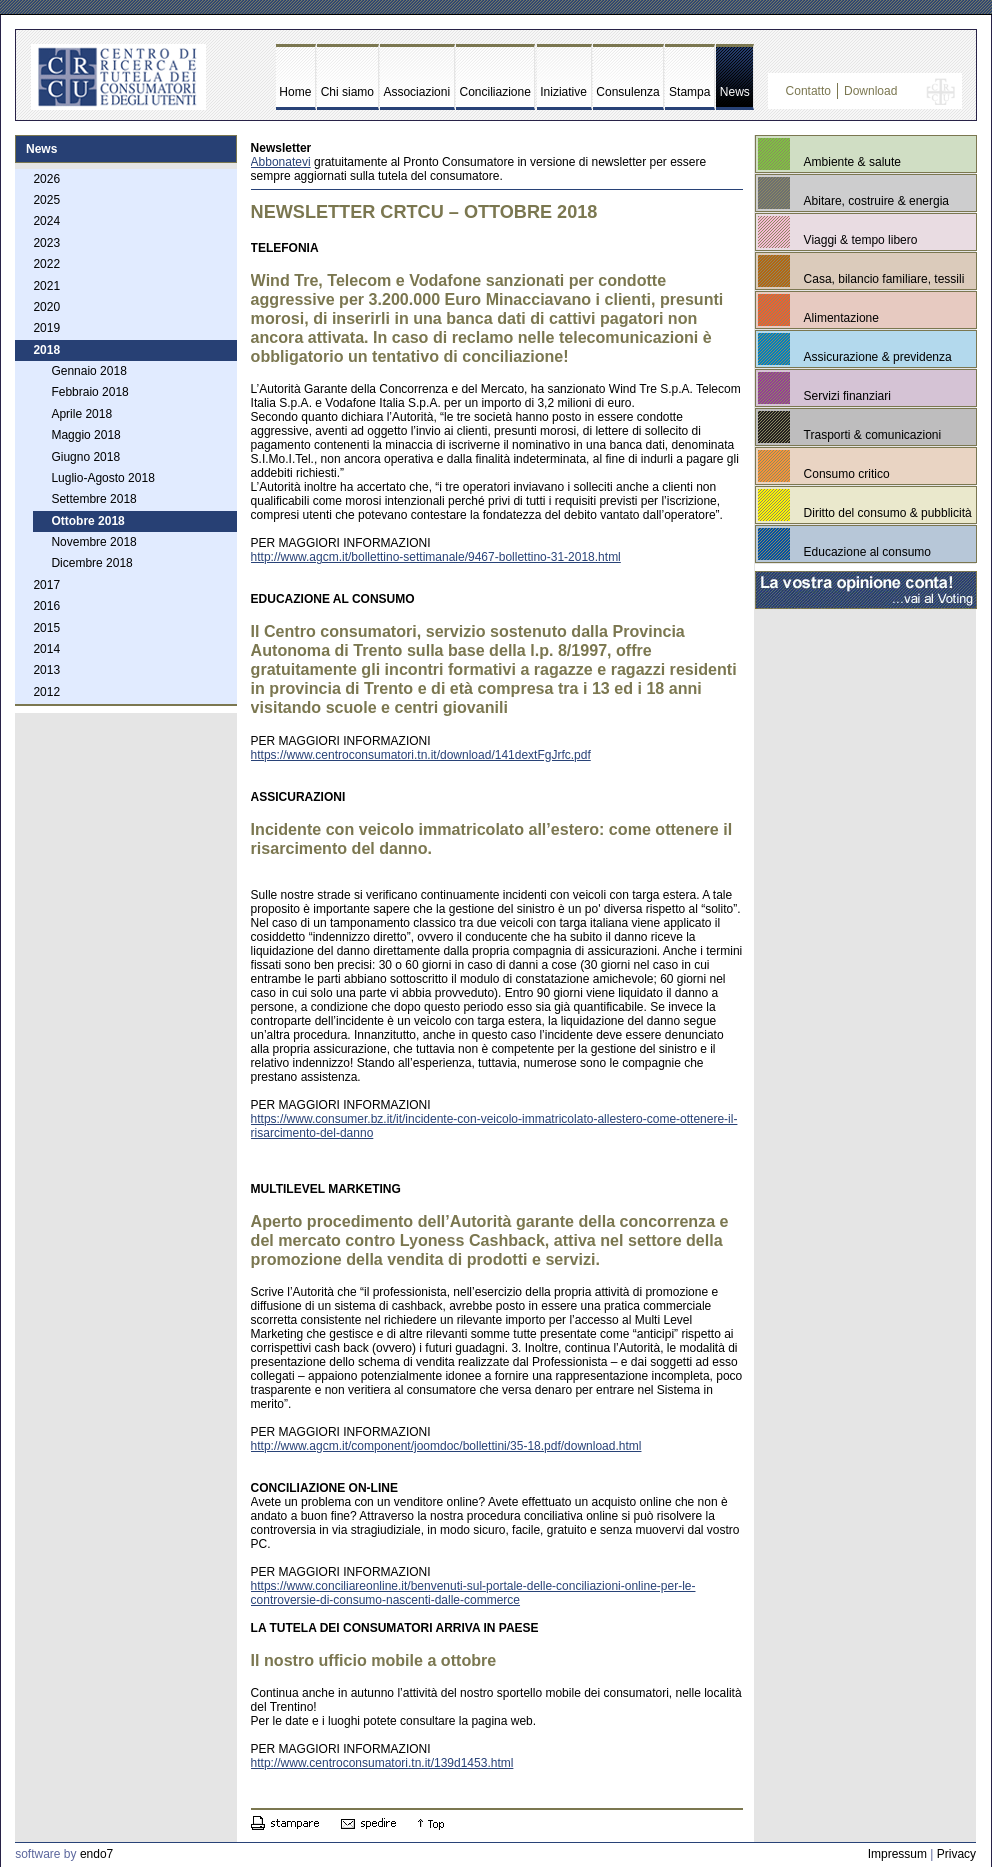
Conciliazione (495, 92)
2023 (46, 243)
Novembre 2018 (93, 542)
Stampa (689, 92)
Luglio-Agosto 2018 (102, 478)
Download (870, 91)
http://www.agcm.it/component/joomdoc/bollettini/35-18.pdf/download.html (446, 1446)
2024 (46, 221)
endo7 (96, 1854)
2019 (46, 328)
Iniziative (563, 92)
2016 (46, 606)
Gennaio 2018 (88, 371)
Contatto (808, 91)
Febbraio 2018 (89, 392)
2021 (46, 286)
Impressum (897, 1854)
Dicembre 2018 (91, 563)
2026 (46, 179)
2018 (46, 350)
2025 (46, 200)
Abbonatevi (281, 162)
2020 (46, 307)
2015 (46, 628)
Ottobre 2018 (87, 521)
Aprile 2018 (81, 414)
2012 (46, 692)
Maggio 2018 (85, 435)
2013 (46, 670)
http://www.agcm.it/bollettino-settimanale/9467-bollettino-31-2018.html (436, 557)
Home (295, 92)
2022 (46, 264)
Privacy (956, 1854)
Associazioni (416, 92)
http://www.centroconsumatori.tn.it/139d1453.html (382, 1763)
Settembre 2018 (93, 499)
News (735, 92)
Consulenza (627, 92)
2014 (46, 649)
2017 (46, 585)
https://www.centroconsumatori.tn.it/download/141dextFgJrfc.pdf (421, 755)
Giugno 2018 (85, 457)
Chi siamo (347, 92)
